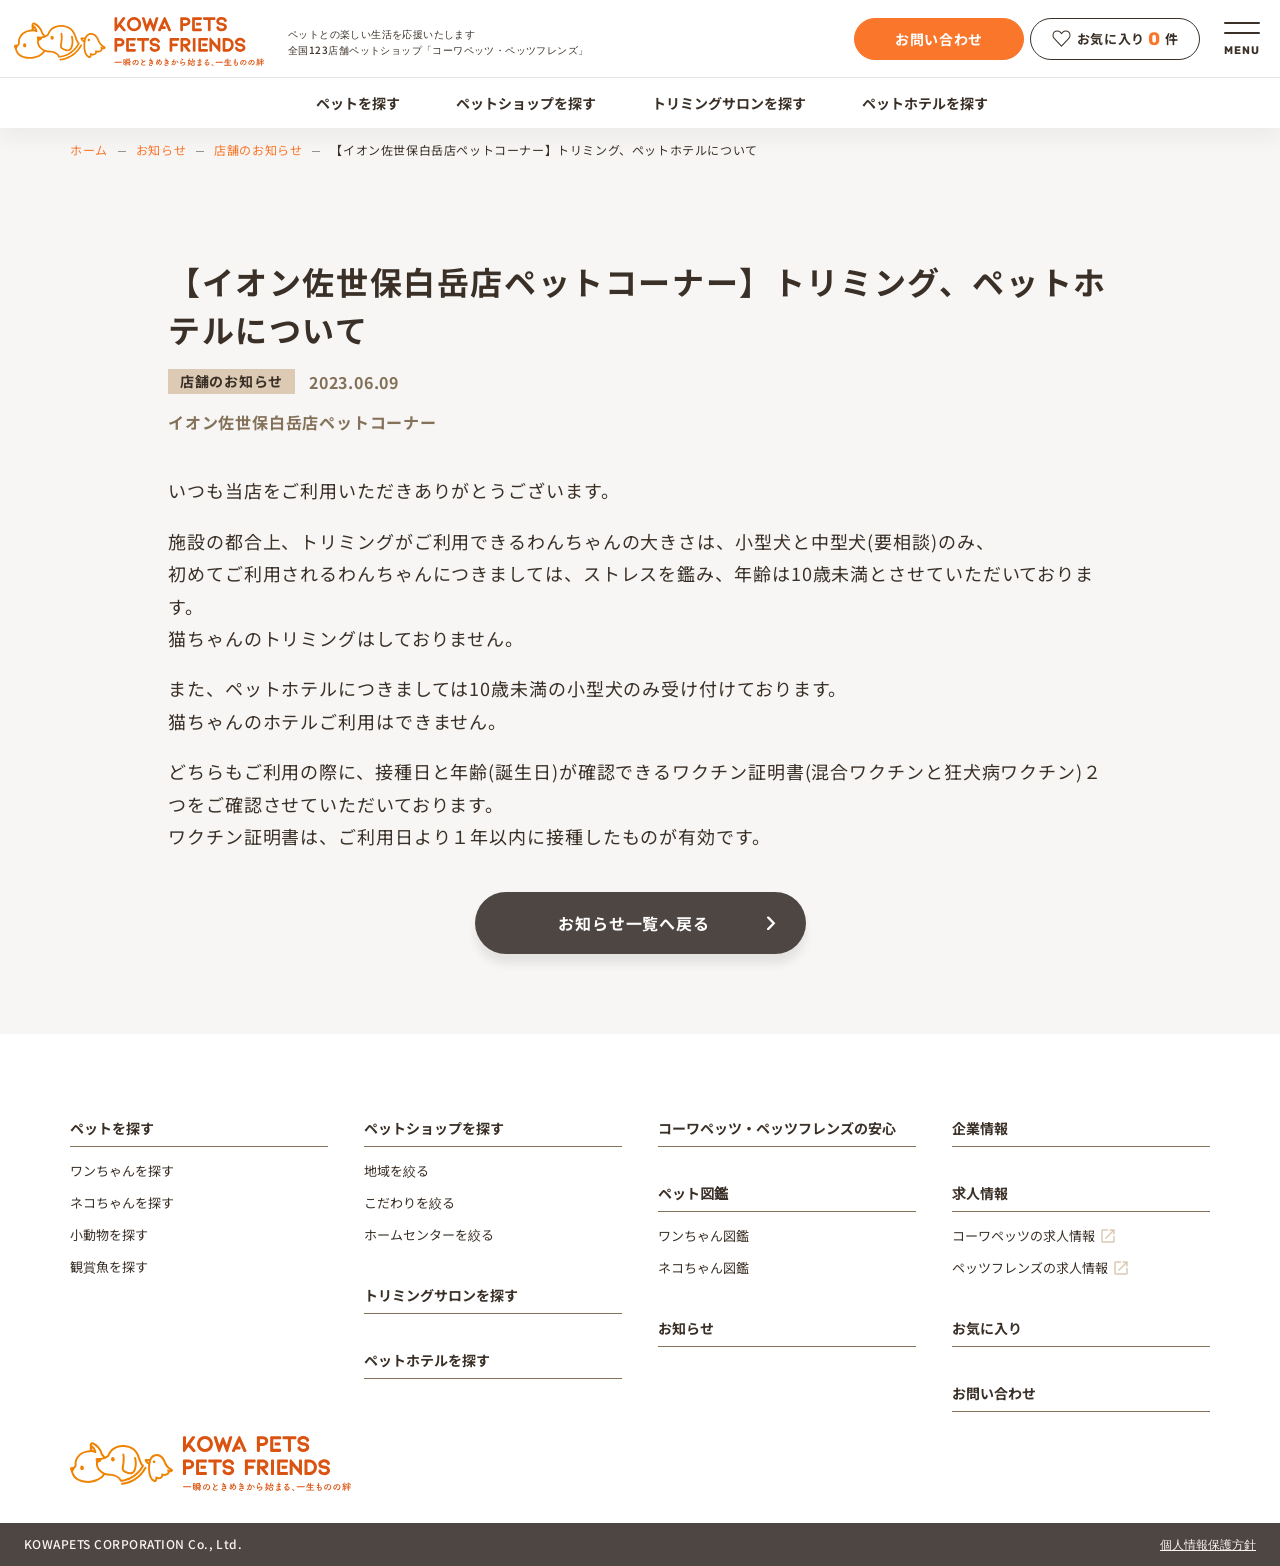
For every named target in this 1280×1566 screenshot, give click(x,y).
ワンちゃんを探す (122, 1170)
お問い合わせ (939, 39)
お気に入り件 (1115, 39)
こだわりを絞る (409, 1202)
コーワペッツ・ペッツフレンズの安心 (777, 1128)
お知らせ (161, 149)
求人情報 (980, 1193)
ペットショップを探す (514, 103)
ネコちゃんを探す (122, 1202)
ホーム (89, 149)
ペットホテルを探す (913, 103)
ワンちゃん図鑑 (703, 1235)
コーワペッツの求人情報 (1023, 1235)
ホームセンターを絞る (429, 1234)
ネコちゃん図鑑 (703, 1267)
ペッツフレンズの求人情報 (1030, 1267)
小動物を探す (109, 1234)
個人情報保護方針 (1208, 1543)
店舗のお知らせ (258, 149)
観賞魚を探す (109, 1266)
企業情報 (980, 1128)
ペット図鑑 (693, 1193)
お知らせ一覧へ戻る (633, 923)
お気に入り (987, 1328)
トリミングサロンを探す (717, 103)
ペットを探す (346, 103)
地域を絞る (396, 1170)
